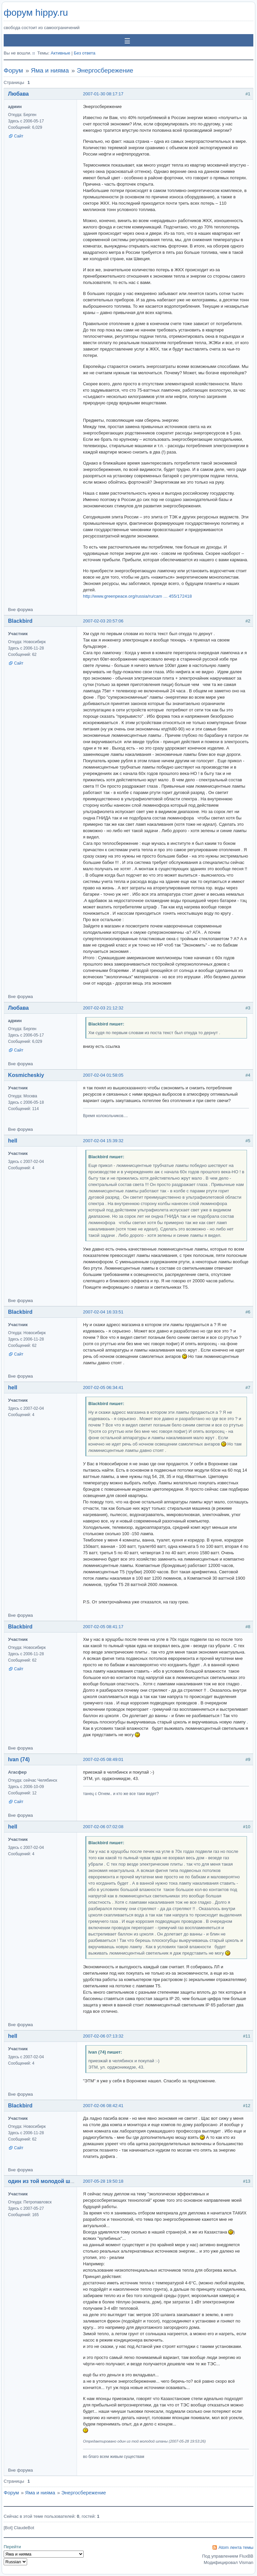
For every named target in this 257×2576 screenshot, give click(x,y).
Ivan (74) (19, 1759)
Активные (60, 53)
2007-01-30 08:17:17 (103, 93)
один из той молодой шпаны (46, 2181)
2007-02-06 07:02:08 (103, 1826)
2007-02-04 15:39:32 (103, 1140)
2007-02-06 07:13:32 (103, 2036)
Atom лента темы (236, 2547)
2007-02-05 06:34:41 (103, 1387)
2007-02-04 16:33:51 (103, 1311)
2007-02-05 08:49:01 (103, 1759)
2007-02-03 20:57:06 (103, 620)
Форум (13, 70)
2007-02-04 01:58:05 (103, 1075)
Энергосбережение (105, 70)
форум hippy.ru (36, 12)
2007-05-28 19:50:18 (103, 2181)
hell (12, 1141)
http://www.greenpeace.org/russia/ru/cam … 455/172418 (137, 596)
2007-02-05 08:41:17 (103, 1626)
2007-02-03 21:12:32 (103, 1007)
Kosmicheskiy (26, 1075)
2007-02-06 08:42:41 (103, 2105)
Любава (18, 94)
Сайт (18, 136)
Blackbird (20, 621)
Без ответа (84, 53)
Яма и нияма (50, 70)
